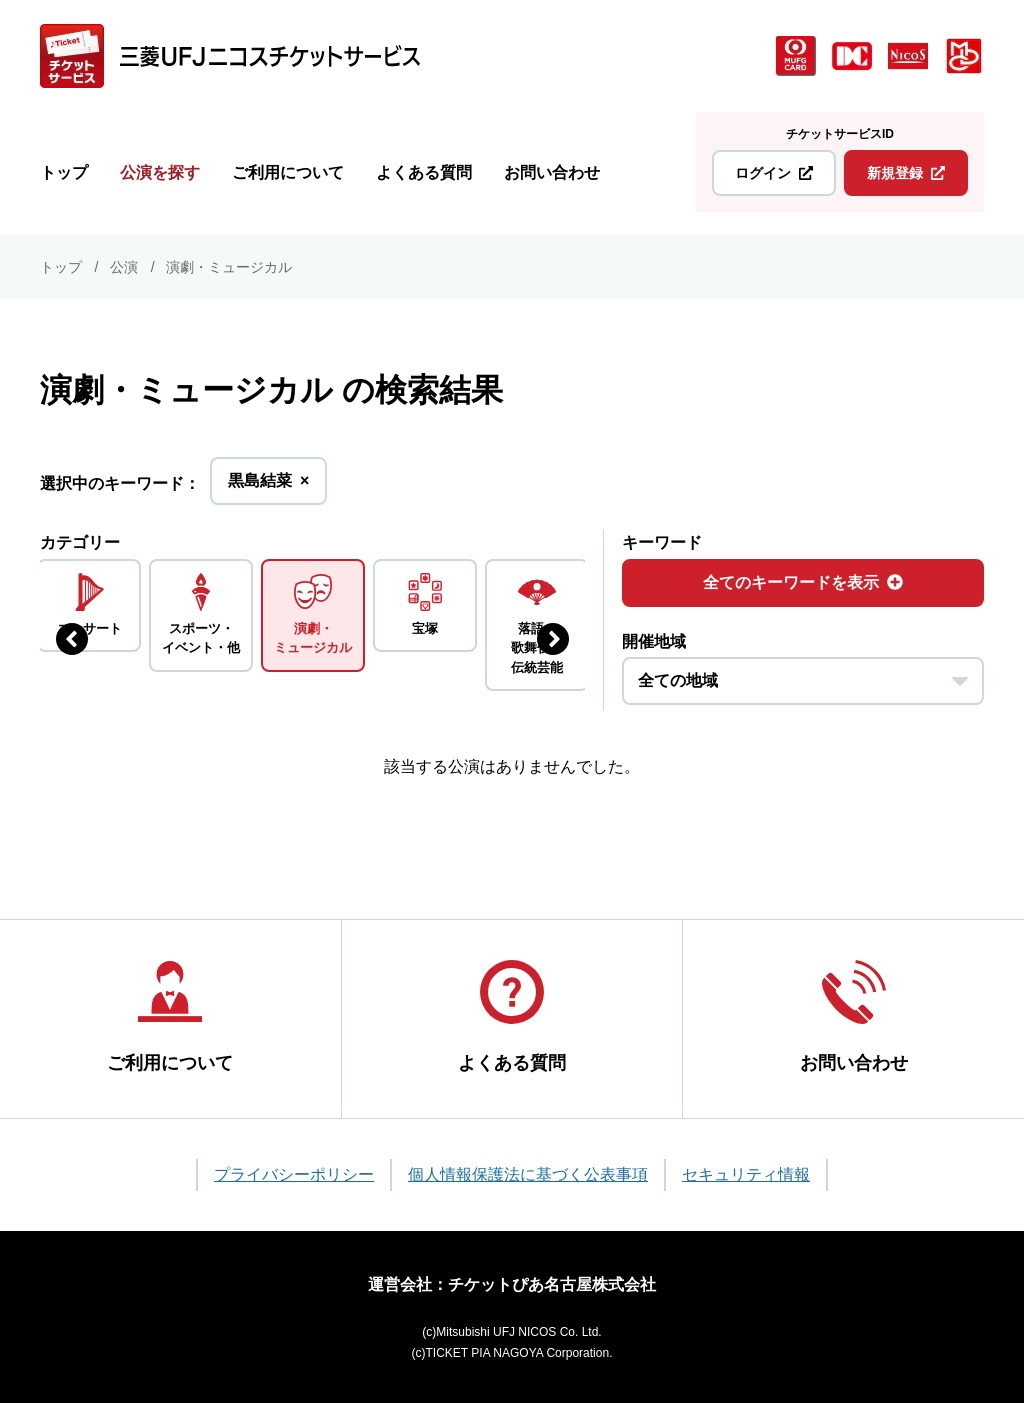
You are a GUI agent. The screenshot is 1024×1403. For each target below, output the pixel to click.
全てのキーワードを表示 (803, 582)
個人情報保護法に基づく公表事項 (528, 1174)
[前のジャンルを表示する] (72, 639)
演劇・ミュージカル (229, 267)
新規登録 (906, 173)
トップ (64, 172)
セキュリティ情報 (746, 1174)
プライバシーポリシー (294, 1174)
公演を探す (160, 172)
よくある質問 (424, 172)
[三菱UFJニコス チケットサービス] (230, 56)
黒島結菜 (268, 486)
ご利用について (288, 172)
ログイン (774, 173)
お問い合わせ (552, 172)
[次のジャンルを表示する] (553, 639)
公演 (124, 267)
